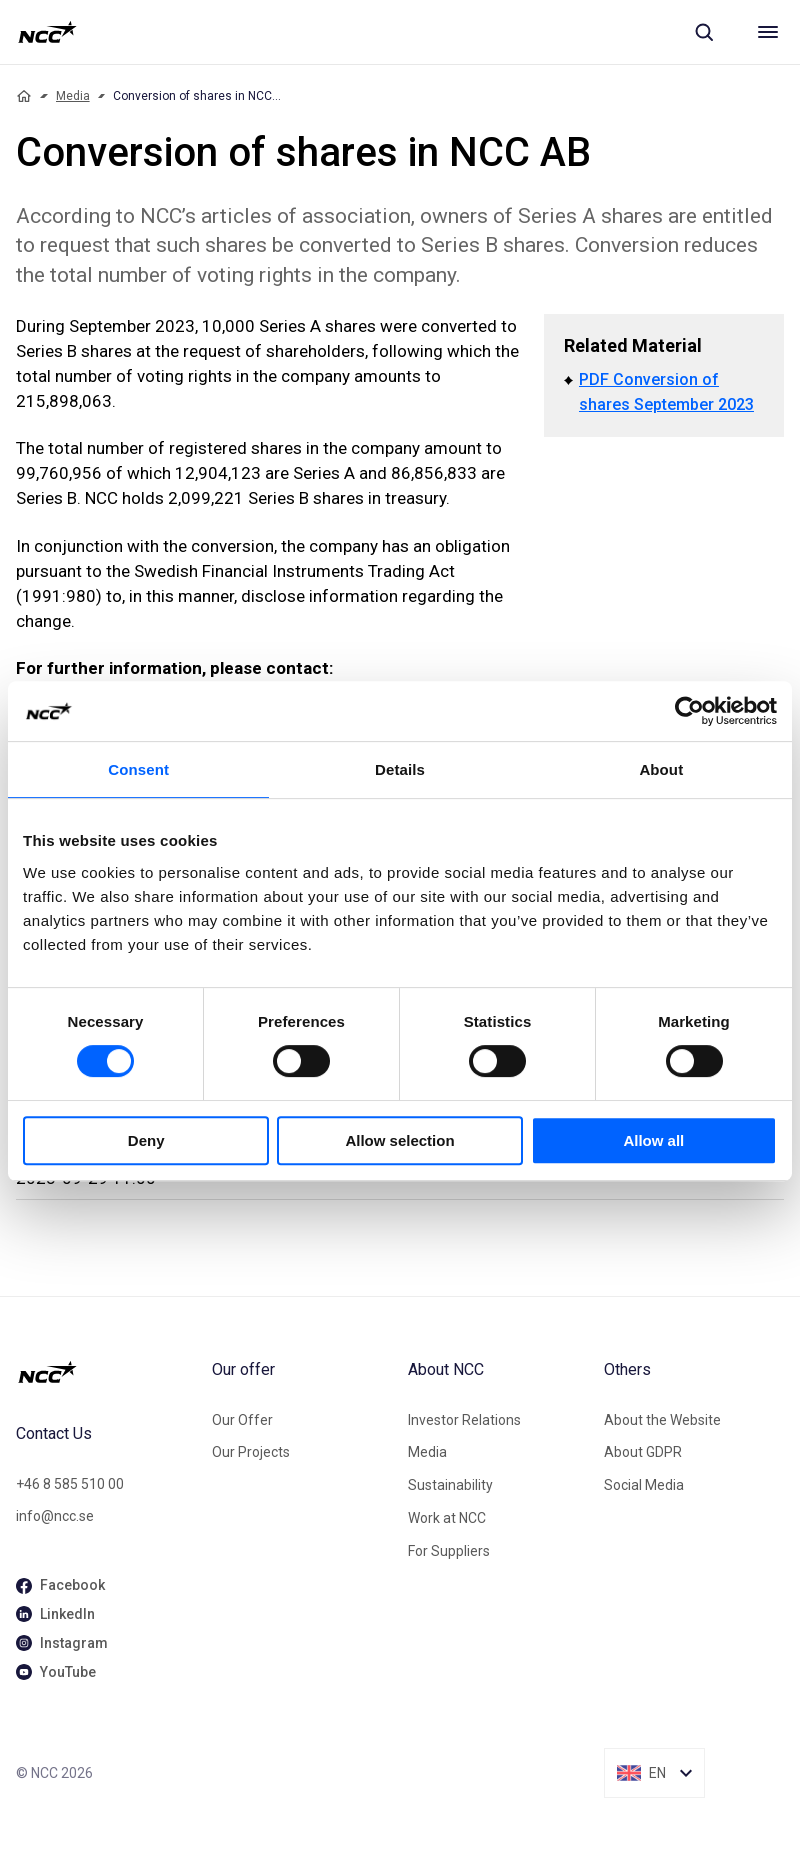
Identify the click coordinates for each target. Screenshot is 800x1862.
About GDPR (643, 1452)
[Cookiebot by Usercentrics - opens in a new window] (689, 711)
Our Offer (242, 1420)
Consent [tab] (138, 769)
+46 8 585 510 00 (70, 1484)
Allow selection (399, 1140)
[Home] (24, 96)
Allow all (653, 1140)
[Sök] (704, 32)
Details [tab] (400, 769)
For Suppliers (449, 1551)
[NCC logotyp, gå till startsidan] (47, 32)
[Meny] (768, 32)
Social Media (644, 1485)
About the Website (662, 1420)
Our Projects (251, 1452)
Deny (146, 1140)
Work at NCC (447, 1518)
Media (73, 96)
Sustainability (450, 1485)
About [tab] (661, 769)
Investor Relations (464, 1420)
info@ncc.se (55, 1516)
